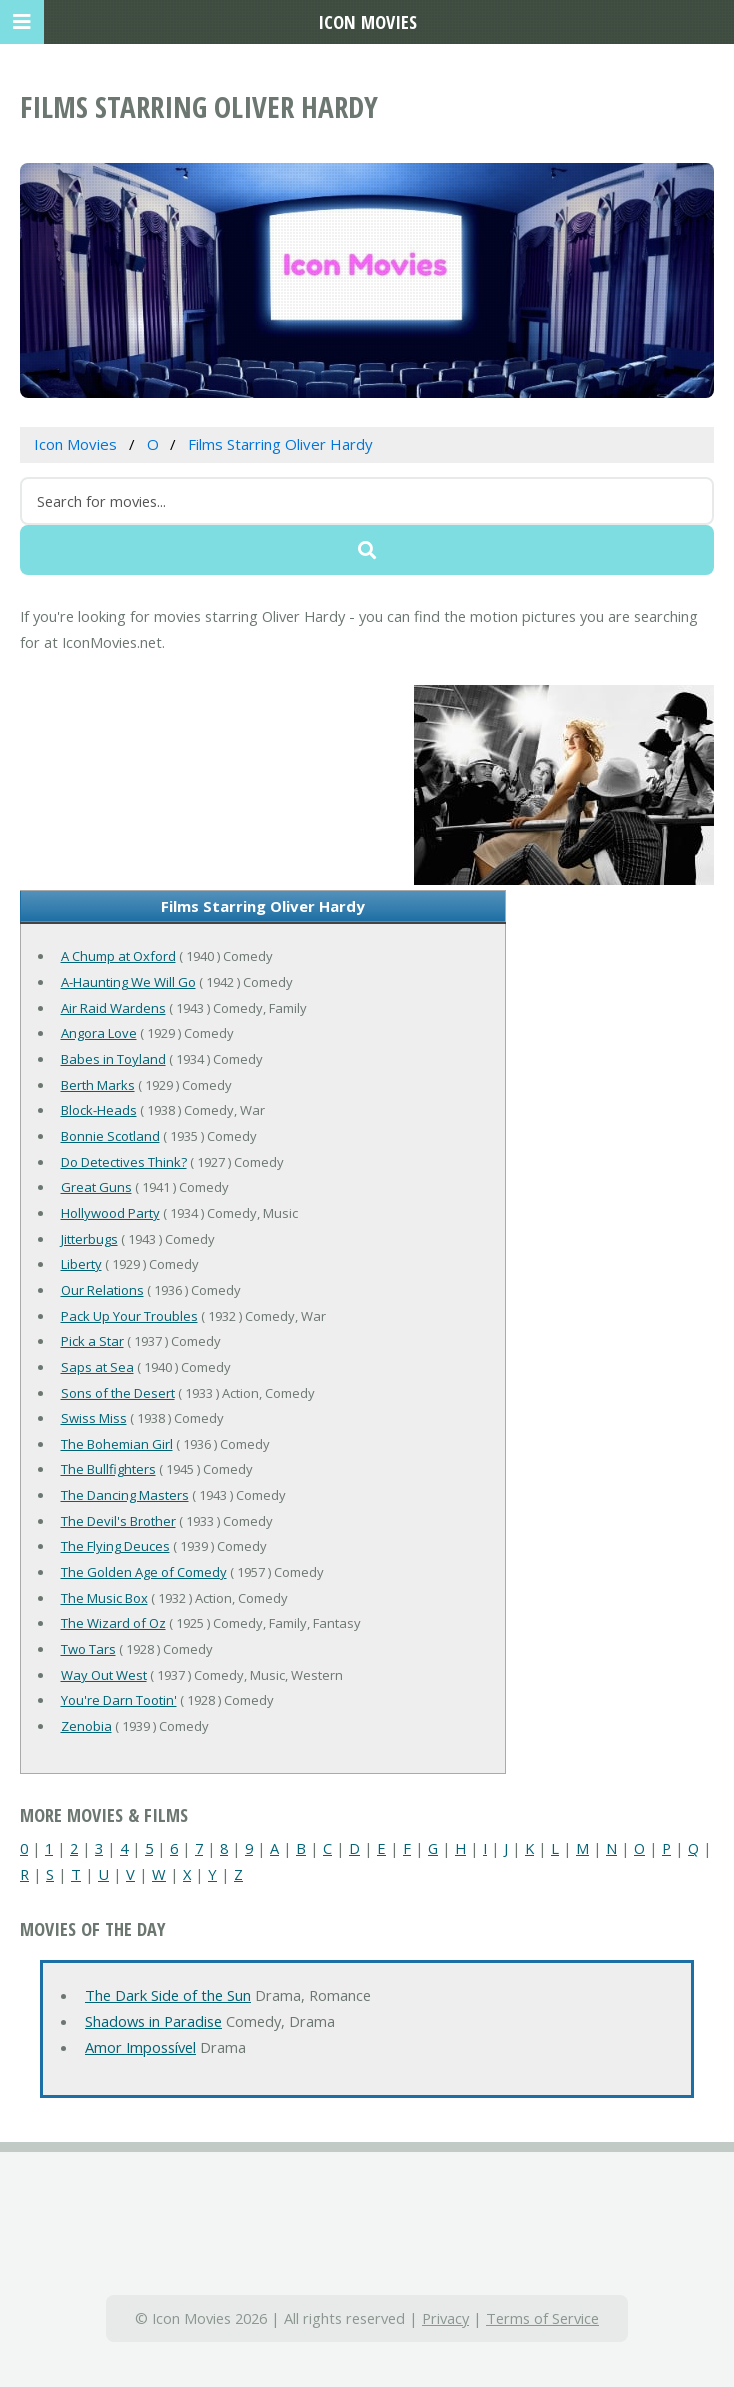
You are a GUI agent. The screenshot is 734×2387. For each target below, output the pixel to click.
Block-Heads (99, 1110)
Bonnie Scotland (110, 1136)
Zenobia (86, 1726)
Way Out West (104, 1675)
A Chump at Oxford (118, 956)
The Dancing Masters (125, 1495)
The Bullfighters (108, 1469)
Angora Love (99, 1033)
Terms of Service (542, 2318)
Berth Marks (98, 1085)
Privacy (445, 2318)
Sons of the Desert (118, 1393)
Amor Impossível (140, 2047)
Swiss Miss (94, 1418)
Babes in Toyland (113, 1059)
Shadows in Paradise (153, 2021)
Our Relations (102, 1290)
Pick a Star (92, 1341)
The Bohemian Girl (117, 1444)
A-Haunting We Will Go (128, 982)
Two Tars (88, 1649)
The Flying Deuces (115, 1546)
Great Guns (96, 1187)
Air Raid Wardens (113, 1008)
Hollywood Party (110, 1213)
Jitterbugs (89, 1239)
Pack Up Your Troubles (129, 1316)
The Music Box (104, 1598)
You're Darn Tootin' (119, 1700)
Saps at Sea (97, 1367)
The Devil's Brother (118, 1521)
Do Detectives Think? (124, 1162)
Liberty (81, 1264)
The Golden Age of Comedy (144, 1572)
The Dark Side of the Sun (168, 1995)
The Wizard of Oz (113, 1623)
